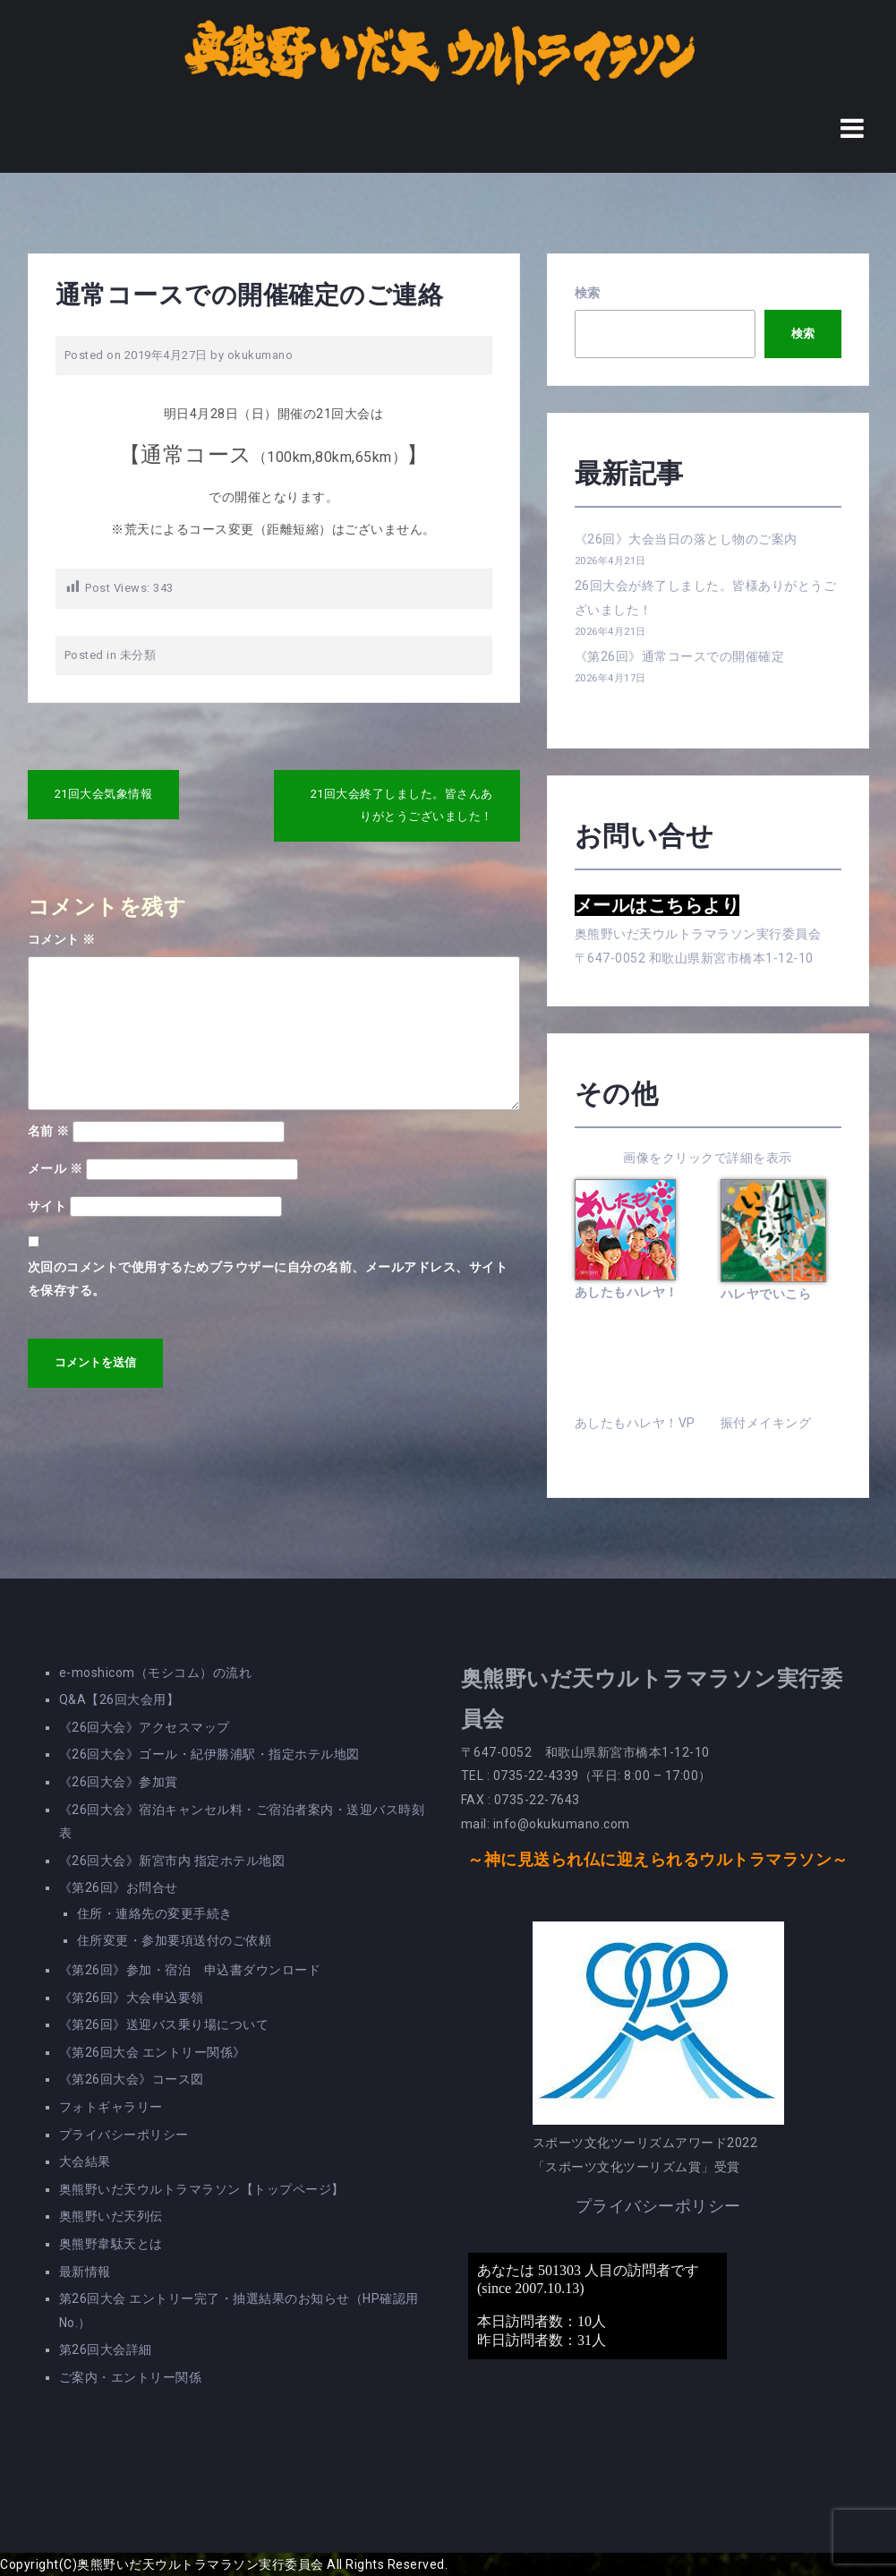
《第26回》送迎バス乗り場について (164, 2024)
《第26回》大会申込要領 (131, 1997)
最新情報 (85, 2271)
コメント (62, 939)
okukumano (260, 355)
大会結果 (85, 2161)
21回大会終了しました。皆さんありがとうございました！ (402, 805)
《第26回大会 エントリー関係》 (152, 2052)
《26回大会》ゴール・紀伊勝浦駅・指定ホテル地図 (209, 1754)
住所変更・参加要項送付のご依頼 (174, 1940)
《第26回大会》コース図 (131, 2079)
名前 (49, 1131)
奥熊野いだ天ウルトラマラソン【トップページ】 (202, 2189)
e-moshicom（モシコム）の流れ (155, 1672)
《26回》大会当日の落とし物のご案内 (686, 539)
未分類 (138, 655)
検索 (588, 293)
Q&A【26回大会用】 (119, 1699)
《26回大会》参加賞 (118, 1782)
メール (55, 1168)
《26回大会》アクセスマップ (144, 1727)
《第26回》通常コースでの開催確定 (680, 656)
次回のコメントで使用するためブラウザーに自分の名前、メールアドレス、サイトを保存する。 (268, 1279)
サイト (47, 1206)
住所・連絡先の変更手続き (155, 1913)
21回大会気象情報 (104, 793)
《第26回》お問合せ (118, 1887)
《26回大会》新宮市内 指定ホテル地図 (172, 1860)
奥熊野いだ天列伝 (111, 2216)
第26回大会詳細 (105, 2349)
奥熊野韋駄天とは (111, 2244)
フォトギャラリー (111, 2107)
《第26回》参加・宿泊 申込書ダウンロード (190, 1970)
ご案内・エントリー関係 (130, 2377)
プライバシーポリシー (124, 2134)
